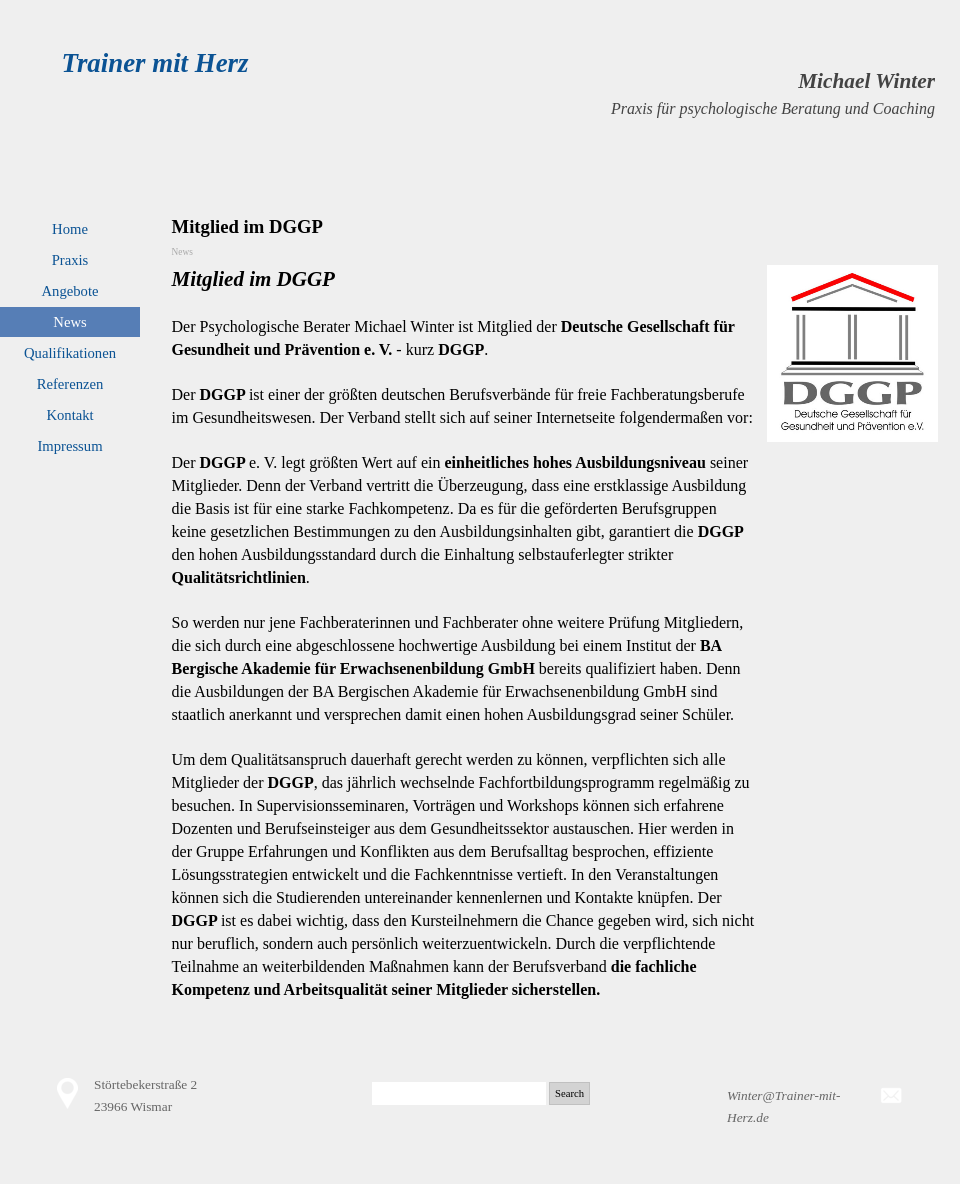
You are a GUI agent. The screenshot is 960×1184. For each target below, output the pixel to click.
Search (569, 1093)
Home (70, 229)
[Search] (459, 1093)
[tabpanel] (613, 93)
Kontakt (69, 415)
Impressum (69, 446)
